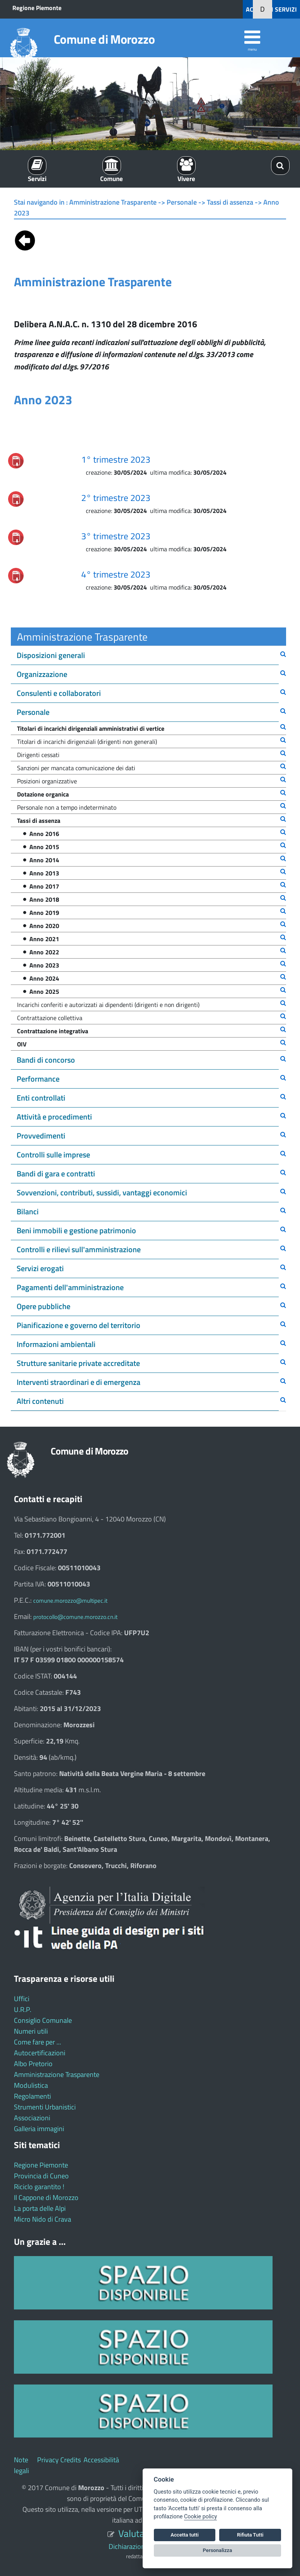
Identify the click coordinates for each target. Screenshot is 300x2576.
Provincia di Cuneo (41, 2176)
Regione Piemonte (36, 7)
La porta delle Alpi (40, 2208)
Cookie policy (200, 2516)
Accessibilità (101, 2460)
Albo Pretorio (33, 2063)
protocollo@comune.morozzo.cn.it (75, 1616)
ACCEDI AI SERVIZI (271, 9)
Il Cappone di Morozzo (46, 2197)
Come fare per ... (37, 2042)
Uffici (21, 1998)
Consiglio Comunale (43, 2020)
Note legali (21, 2465)
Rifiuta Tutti (250, 2535)
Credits (70, 2460)
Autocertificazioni (39, 2053)
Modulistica (31, 2085)
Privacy (48, 2460)
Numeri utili (31, 2031)
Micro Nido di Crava (42, 2219)
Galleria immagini (39, 2128)
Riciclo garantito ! (39, 2186)
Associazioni (32, 2118)
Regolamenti (32, 2096)
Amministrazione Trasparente (56, 2074)
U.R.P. (22, 2009)
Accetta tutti (184, 2535)
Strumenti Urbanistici (45, 2107)
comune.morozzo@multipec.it (70, 1600)
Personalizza (217, 2550)
